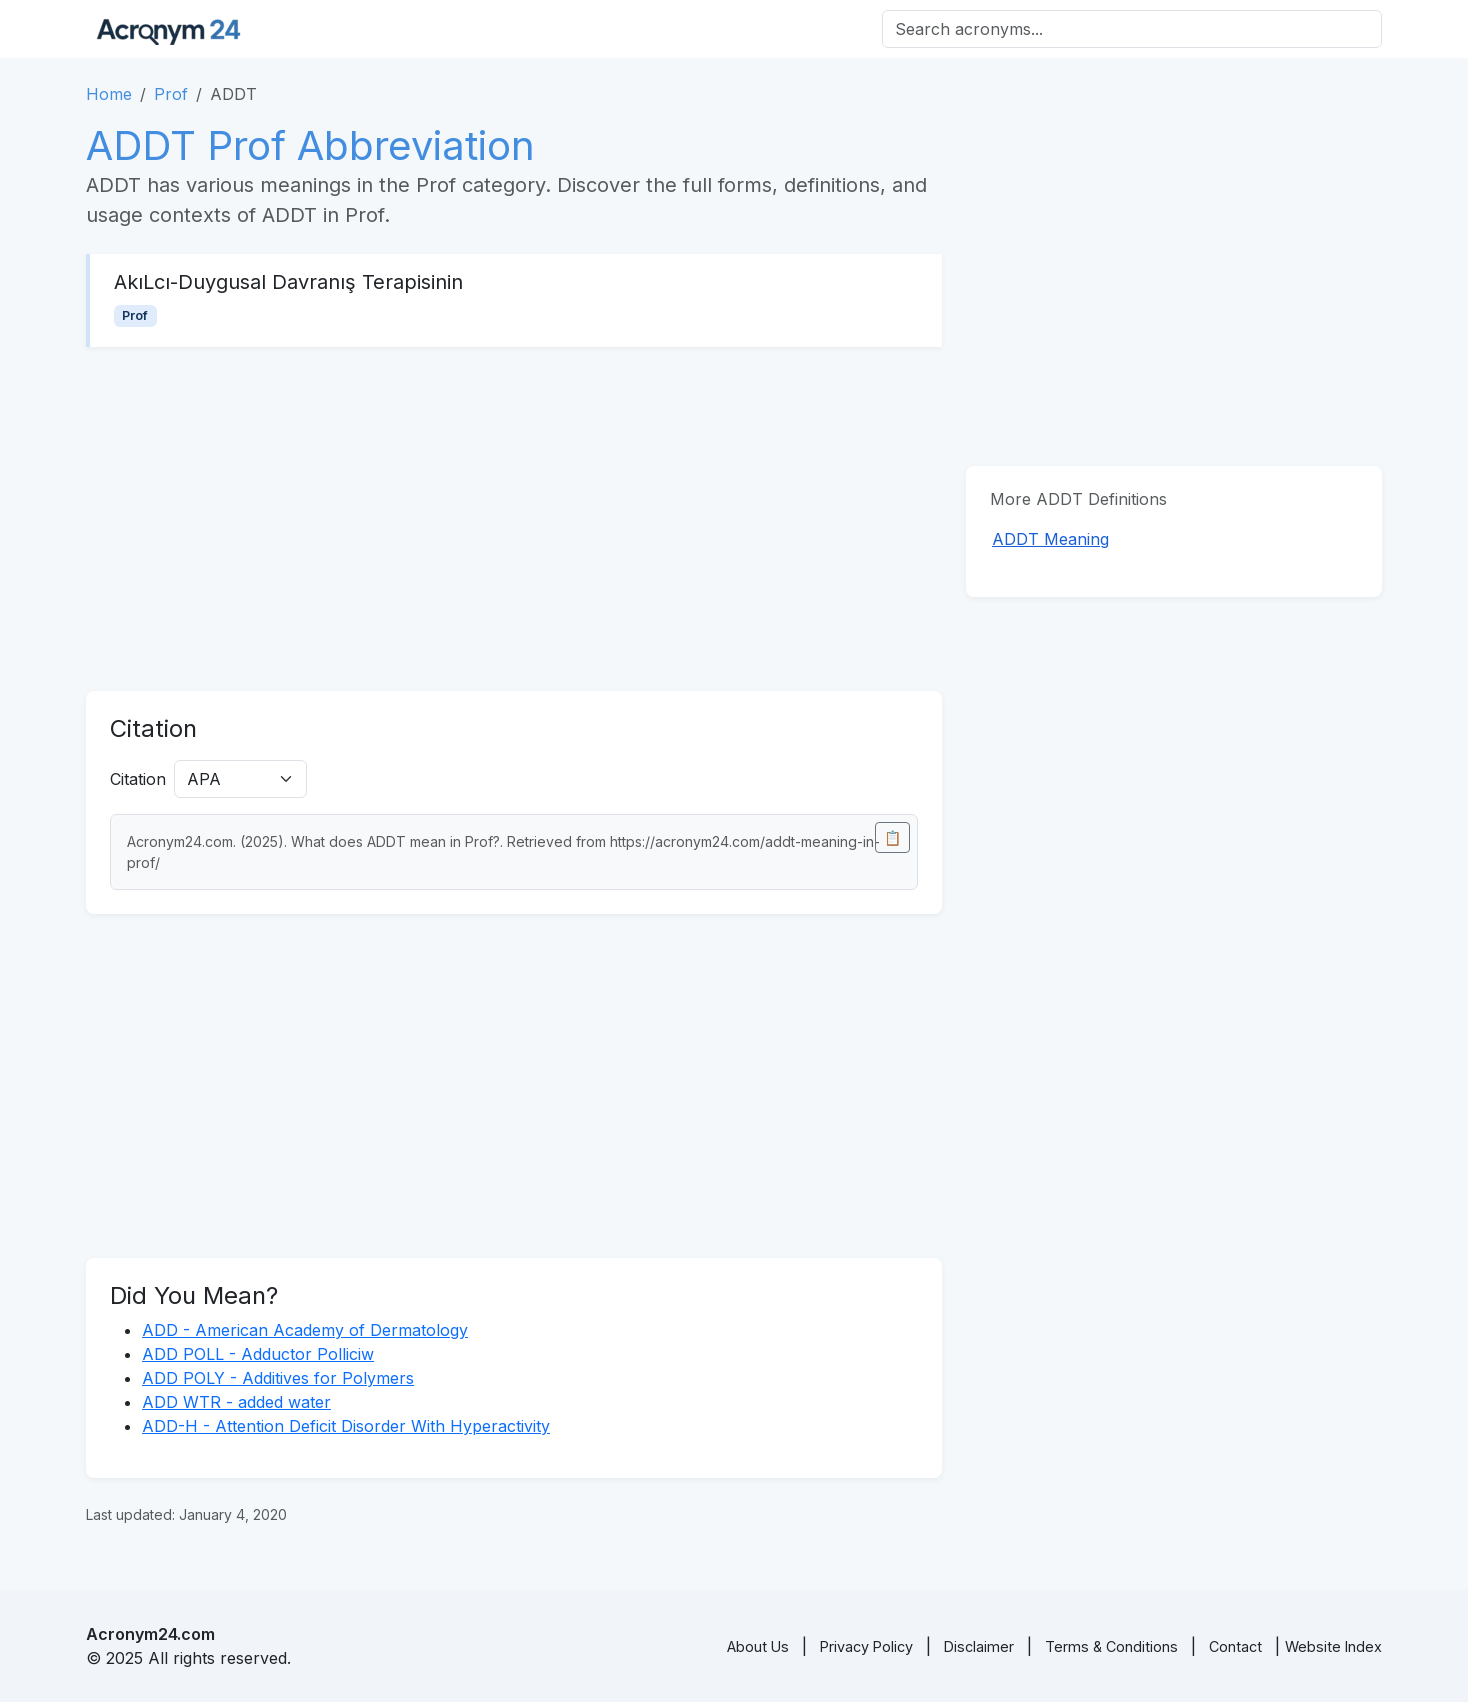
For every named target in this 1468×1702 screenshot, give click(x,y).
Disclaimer (979, 1646)
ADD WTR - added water (236, 1402)
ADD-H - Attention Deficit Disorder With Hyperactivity (346, 1426)
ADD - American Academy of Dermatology (305, 1330)
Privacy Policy (866, 1646)
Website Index (1333, 1646)
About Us (758, 1646)
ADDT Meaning (1050, 539)
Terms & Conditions (1111, 1646)
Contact (1235, 1646)
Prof (171, 94)
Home (109, 94)
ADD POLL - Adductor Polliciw (258, 1354)
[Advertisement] (514, 519)
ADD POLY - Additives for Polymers (278, 1378)
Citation (138, 779)
